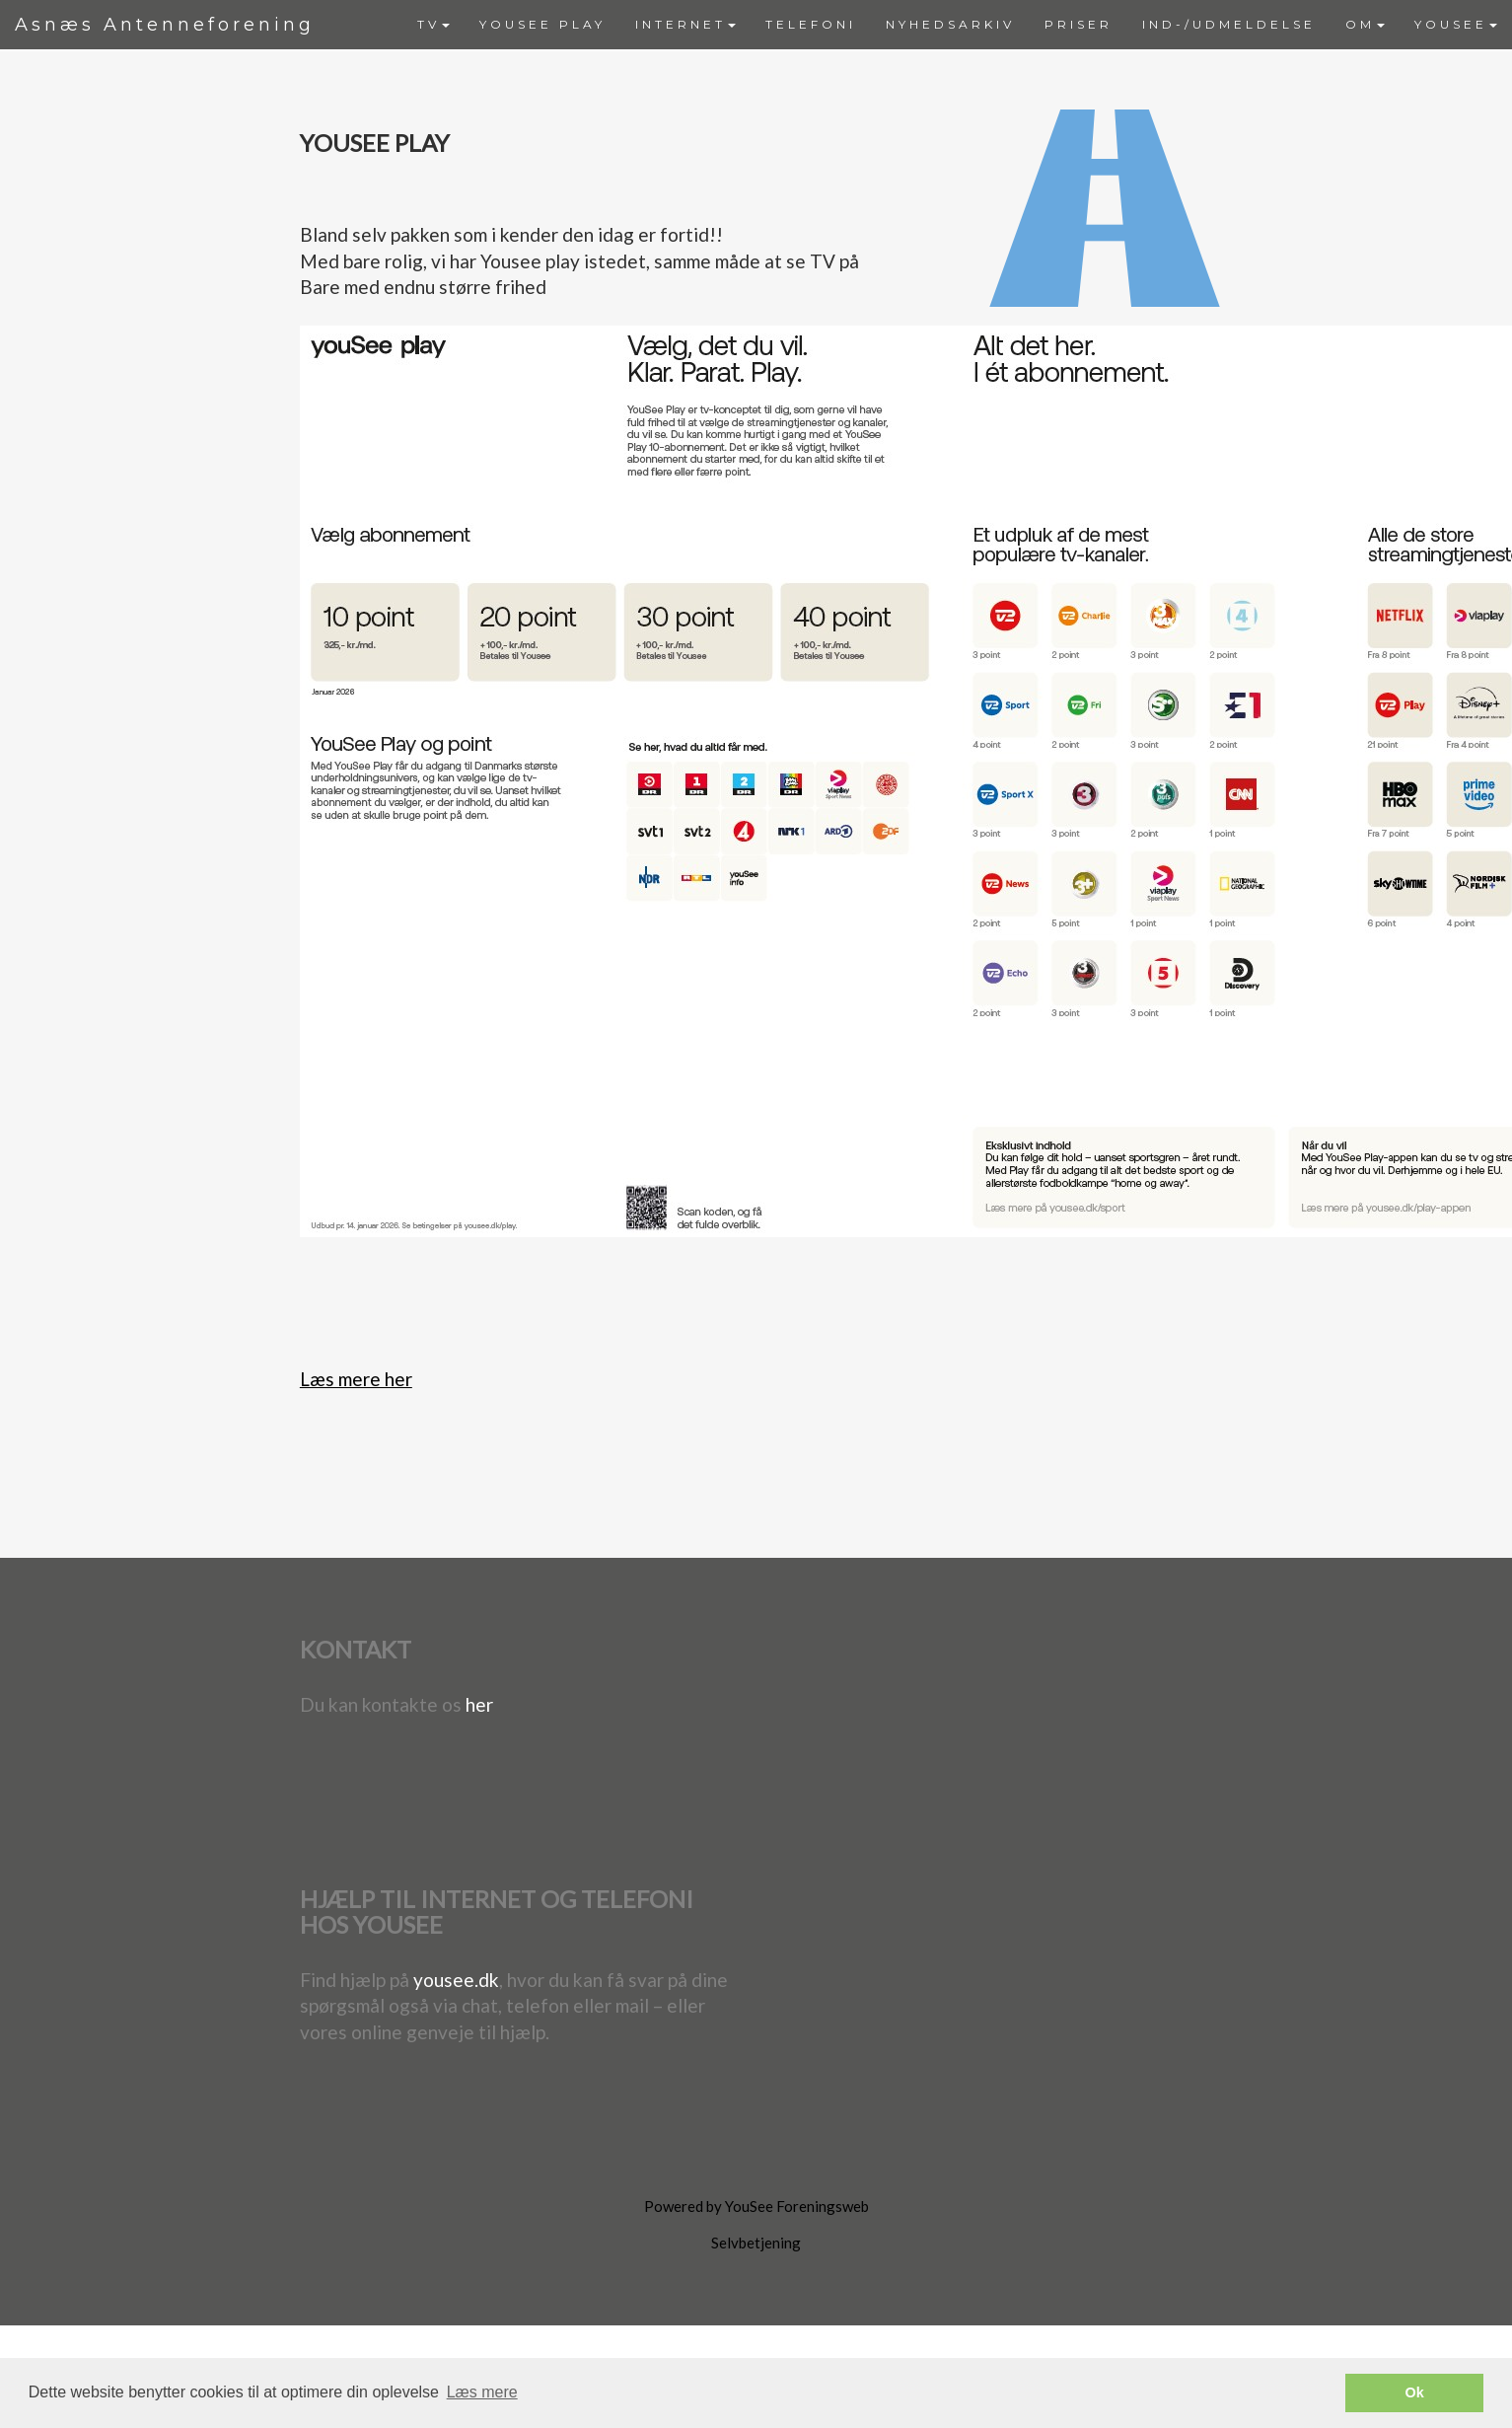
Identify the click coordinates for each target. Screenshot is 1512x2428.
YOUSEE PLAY (542, 24)
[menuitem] (433, 24)
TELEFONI (810, 24)
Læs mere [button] (482, 2392)
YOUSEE (1455, 24)
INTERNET (685, 24)
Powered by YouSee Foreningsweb (756, 2206)
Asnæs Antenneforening (165, 25)
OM (1365, 24)
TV (433, 24)
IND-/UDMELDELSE (1229, 24)
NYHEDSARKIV (950, 24)
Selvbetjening (756, 2242)
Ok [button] (1414, 2392)
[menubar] (957, 24)
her (479, 1704)
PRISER (1078, 24)
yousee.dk (456, 1979)
